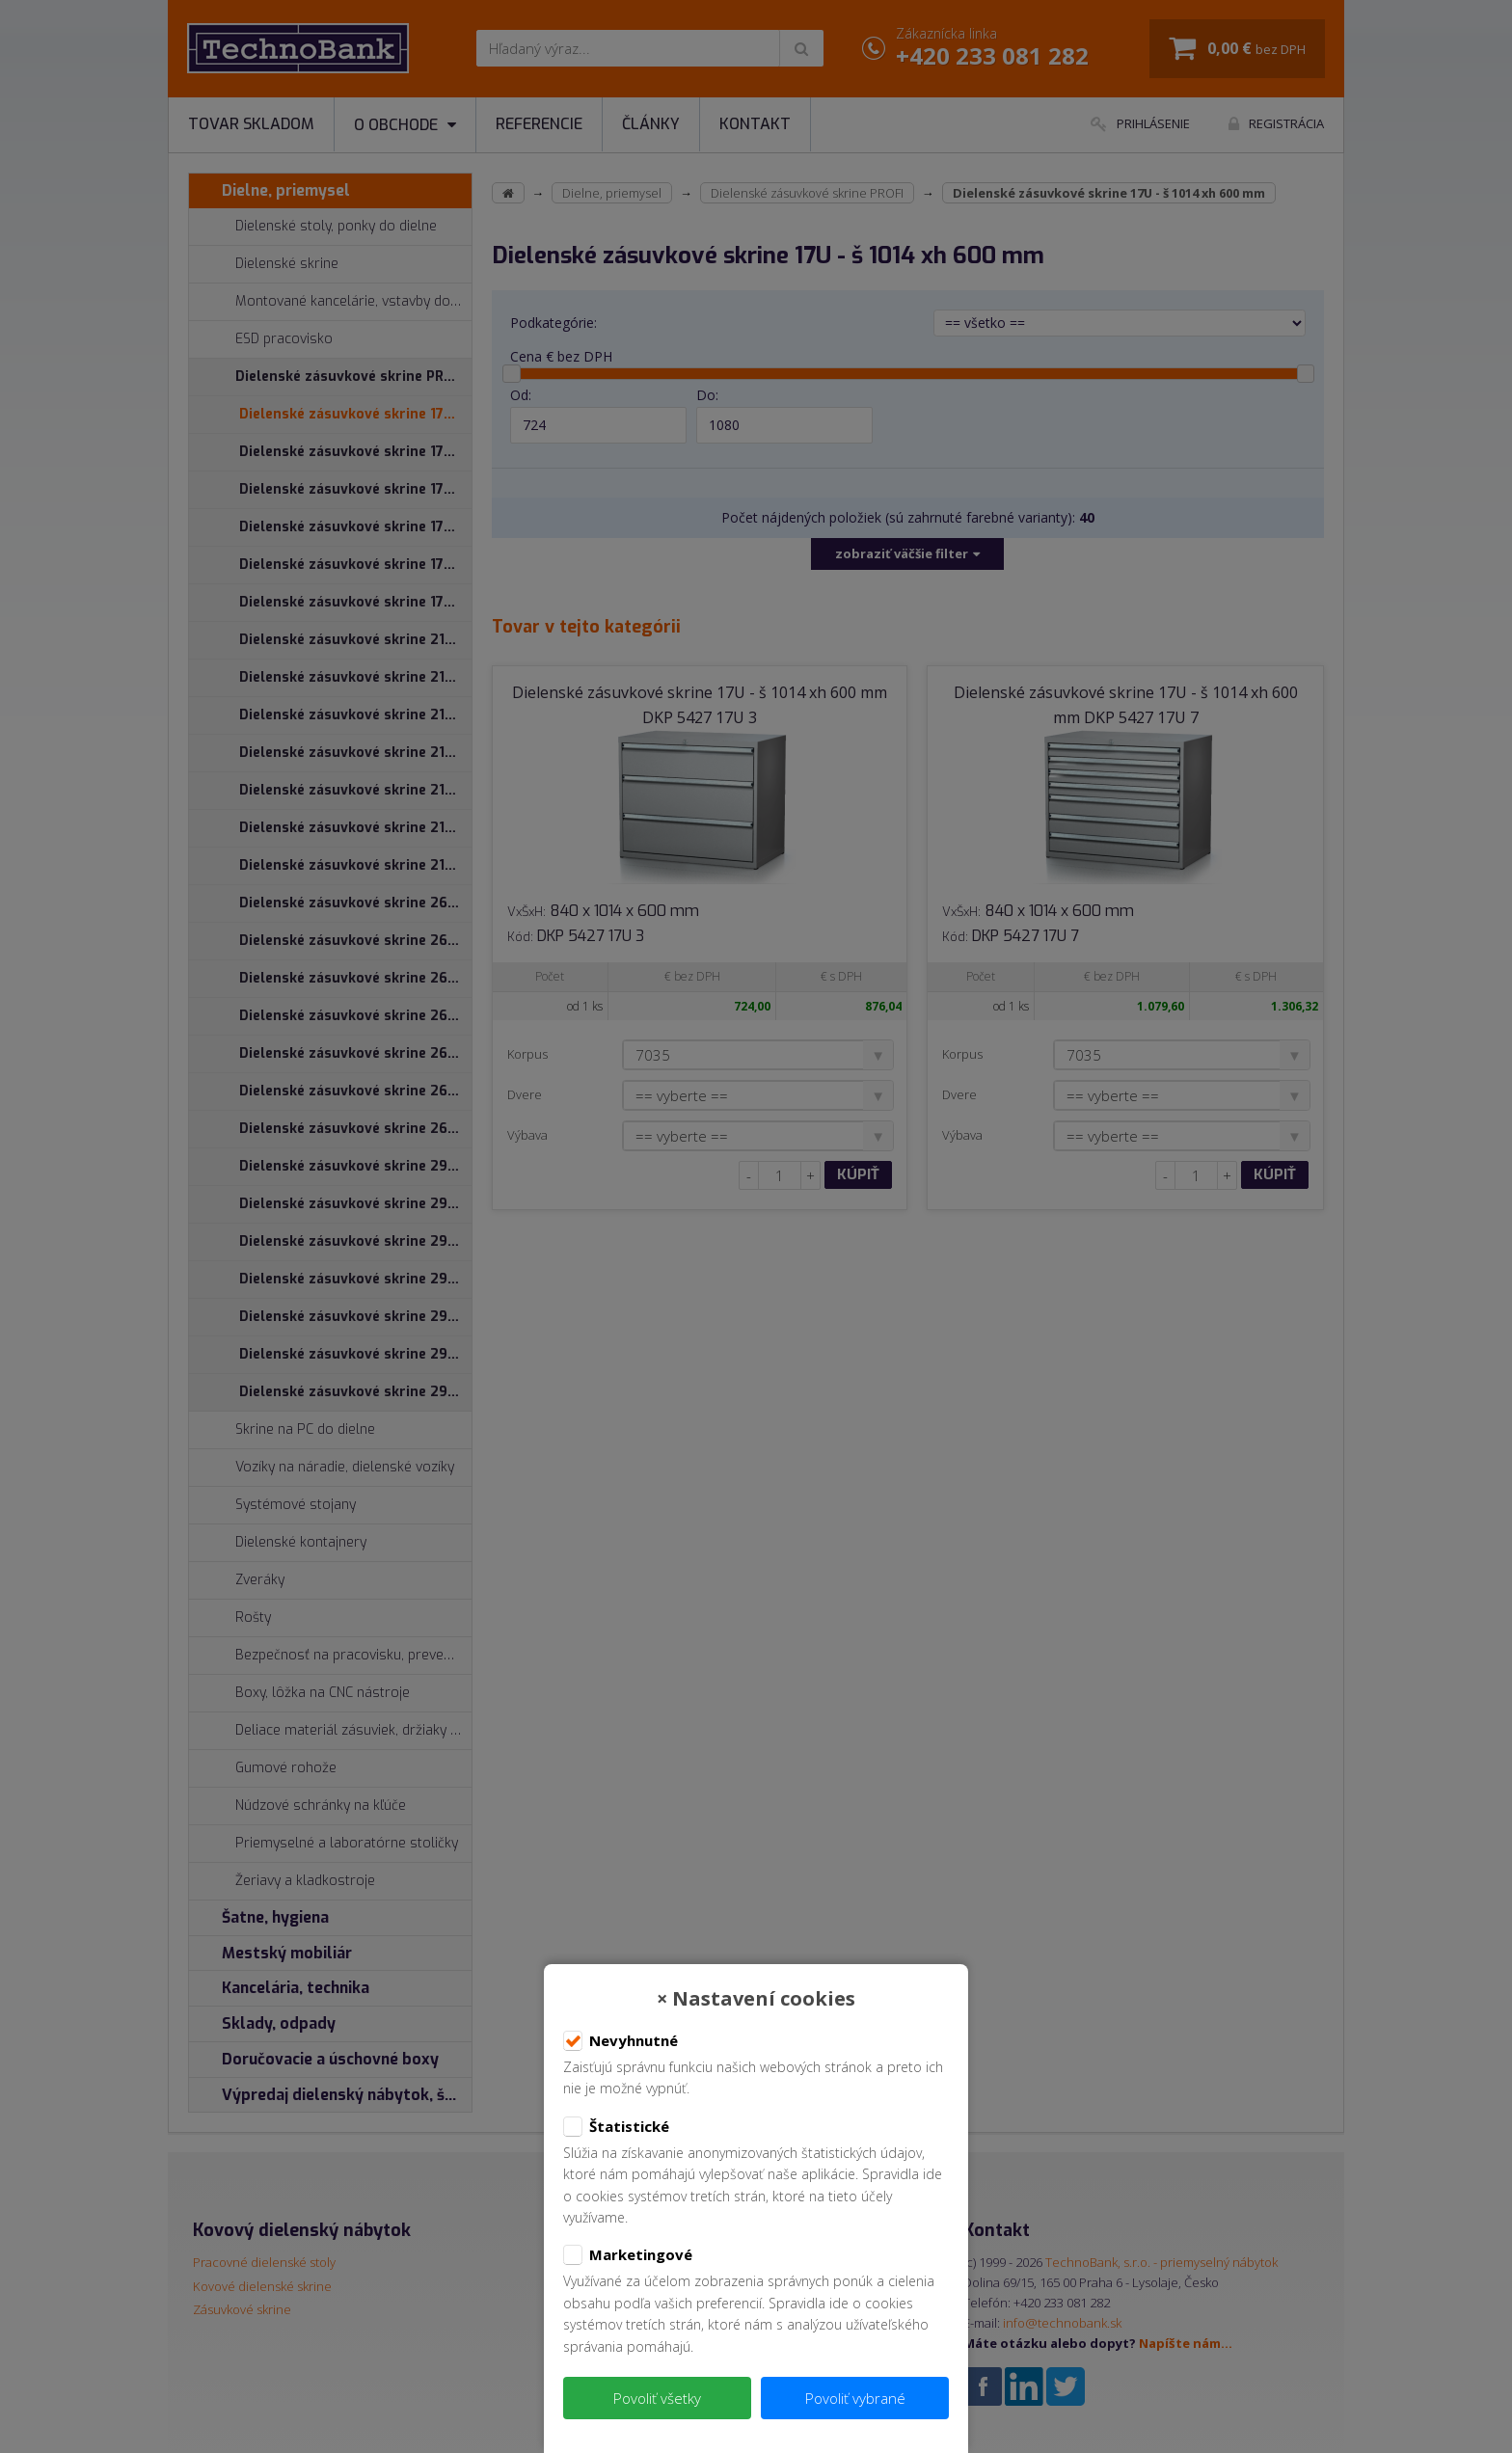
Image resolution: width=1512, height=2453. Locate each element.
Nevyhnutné (620, 2041)
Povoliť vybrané (855, 2398)
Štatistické (616, 2127)
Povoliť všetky (657, 2398)
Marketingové (627, 2255)
